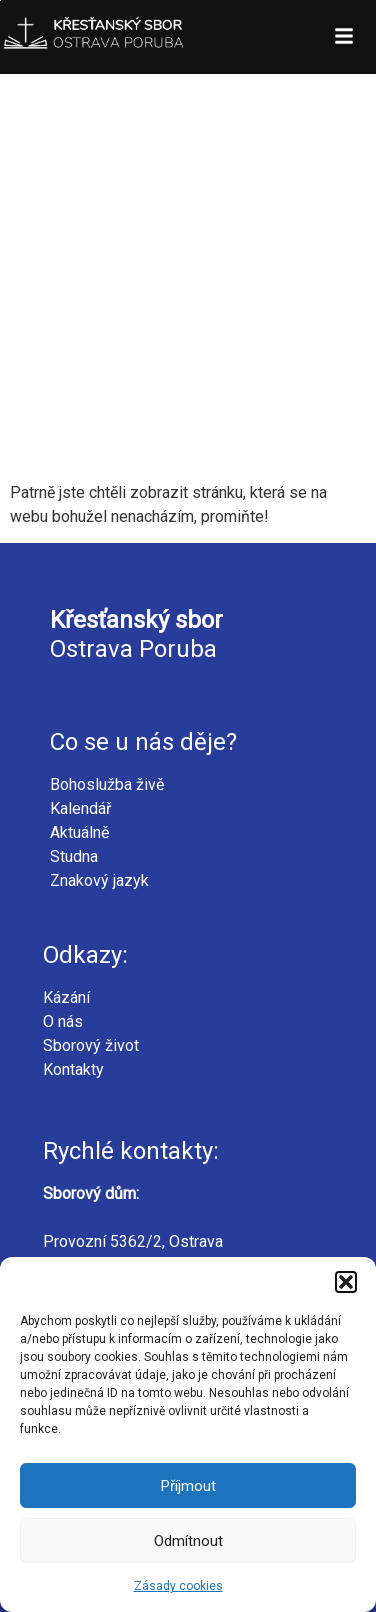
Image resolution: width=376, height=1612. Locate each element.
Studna (74, 856)
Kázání (66, 997)
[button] (346, 1282)
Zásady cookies (178, 1586)
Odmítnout (188, 1541)
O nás (63, 1021)
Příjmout (188, 1486)
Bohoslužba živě (107, 784)
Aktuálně (79, 832)
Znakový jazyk (99, 880)
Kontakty (73, 1069)
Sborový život (91, 1045)
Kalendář (80, 808)
